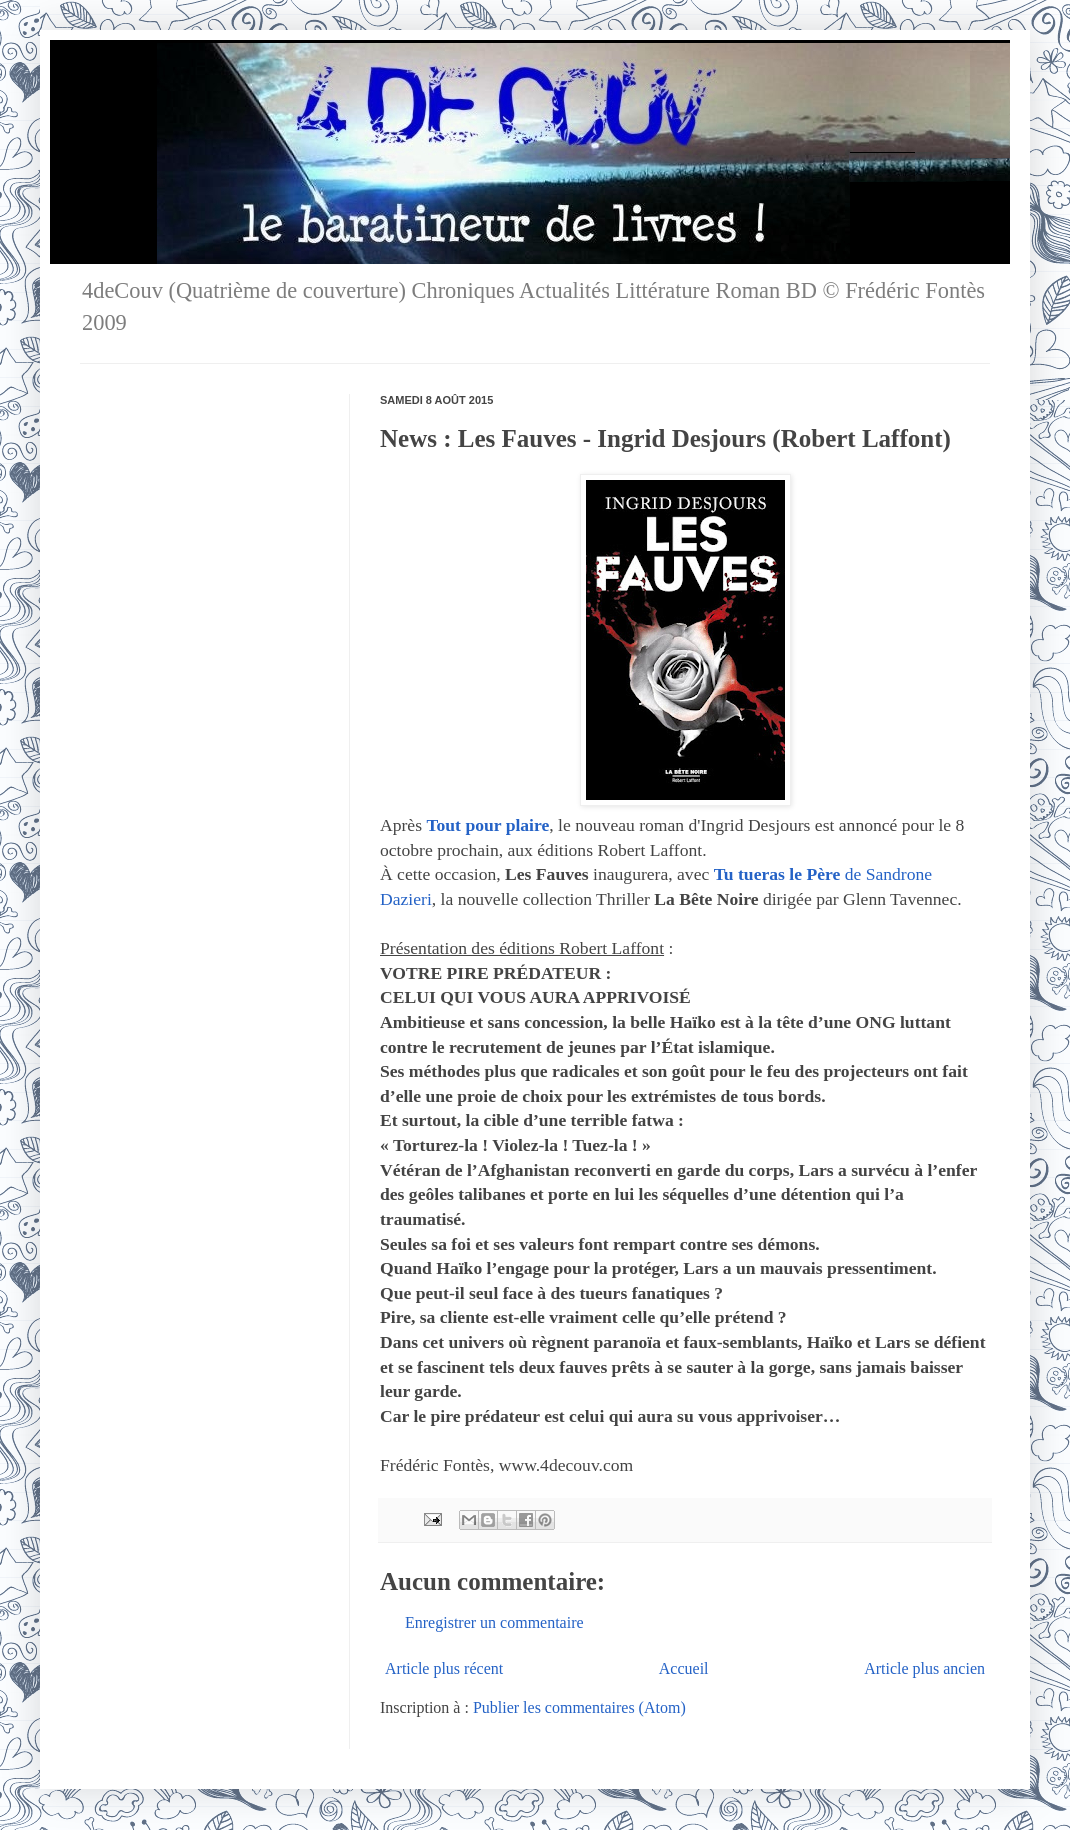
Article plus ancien (924, 1668)
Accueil (684, 1668)
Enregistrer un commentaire (494, 1622)
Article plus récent (444, 1668)
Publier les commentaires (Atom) (579, 1707)
